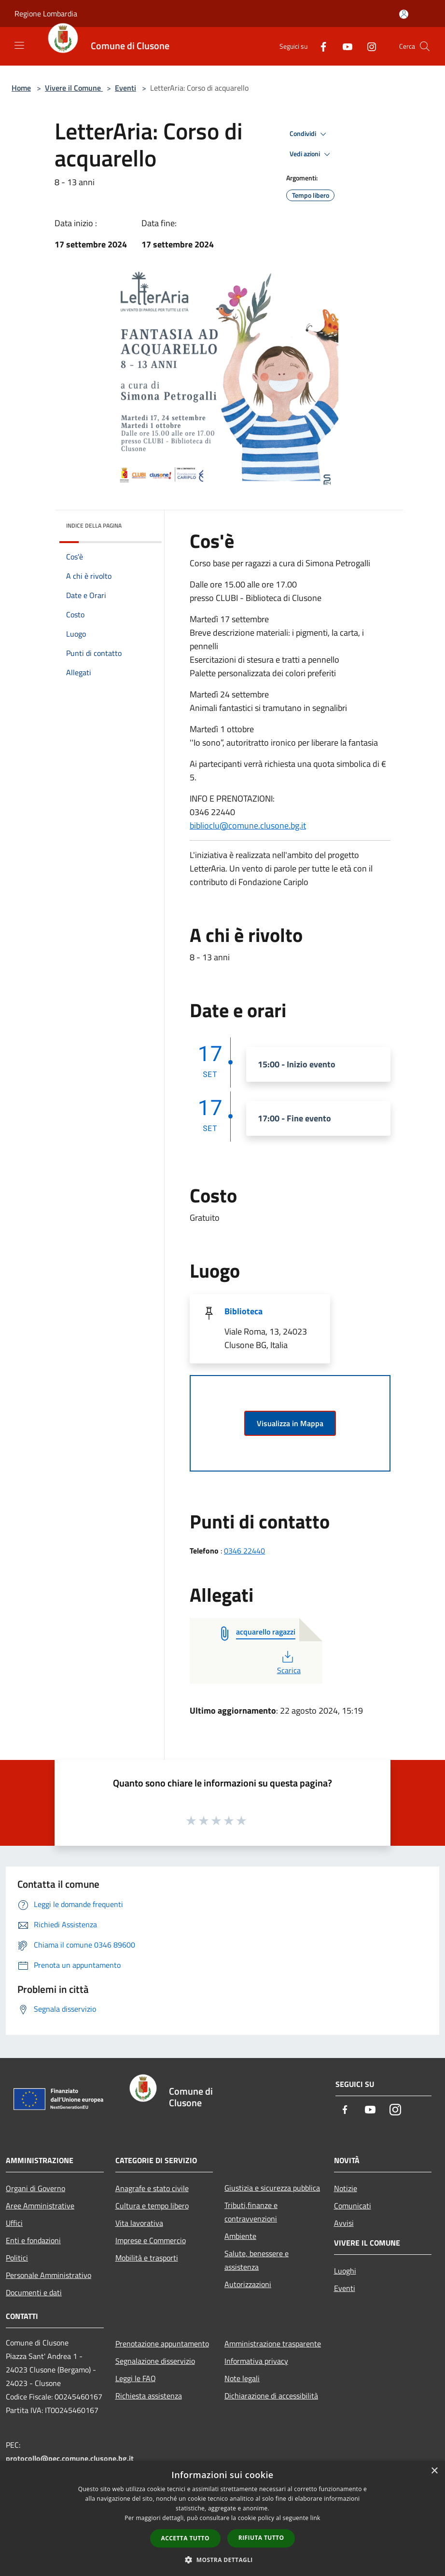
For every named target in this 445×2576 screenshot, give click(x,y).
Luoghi (345, 2270)
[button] (222, 2559)
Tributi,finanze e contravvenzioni (251, 2211)
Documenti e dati (34, 2292)
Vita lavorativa (139, 2223)
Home (21, 88)
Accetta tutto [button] (185, 2538)
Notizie (345, 2188)
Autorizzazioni (247, 2284)
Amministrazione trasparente (272, 2343)
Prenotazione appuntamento (162, 2343)
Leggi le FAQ (135, 2378)
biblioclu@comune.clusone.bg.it (248, 825)
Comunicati (352, 2205)
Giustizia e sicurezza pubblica (272, 2188)
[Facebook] (319, 46)
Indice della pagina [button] (94, 525)
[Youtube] (343, 46)
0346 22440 (244, 1550)
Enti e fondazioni (33, 2240)
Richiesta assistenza (148, 2395)
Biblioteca (243, 1311)
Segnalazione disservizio (155, 2361)
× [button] (434, 2471)
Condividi (309, 134)
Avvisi (344, 2223)
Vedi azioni (311, 154)
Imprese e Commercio (150, 2240)
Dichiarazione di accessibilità (271, 2395)
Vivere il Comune (74, 88)
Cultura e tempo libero (152, 2205)
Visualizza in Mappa (290, 1423)
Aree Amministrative (40, 2205)
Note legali (242, 2378)
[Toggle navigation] (19, 45)
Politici (17, 2257)
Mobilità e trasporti (146, 2257)
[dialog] (222, 2518)
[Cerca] (425, 46)
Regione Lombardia (45, 13)
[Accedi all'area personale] (403, 14)
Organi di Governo (35, 2188)
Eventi (125, 88)
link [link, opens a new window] (315, 2518)
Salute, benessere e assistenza (256, 2260)
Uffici (14, 2223)
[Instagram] (367, 46)
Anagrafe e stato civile (152, 2188)
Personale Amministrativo (48, 2275)
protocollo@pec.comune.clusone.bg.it (70, 2458)
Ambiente (240, 2236)
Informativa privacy (256, 2361)
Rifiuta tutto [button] (261, 2538)
